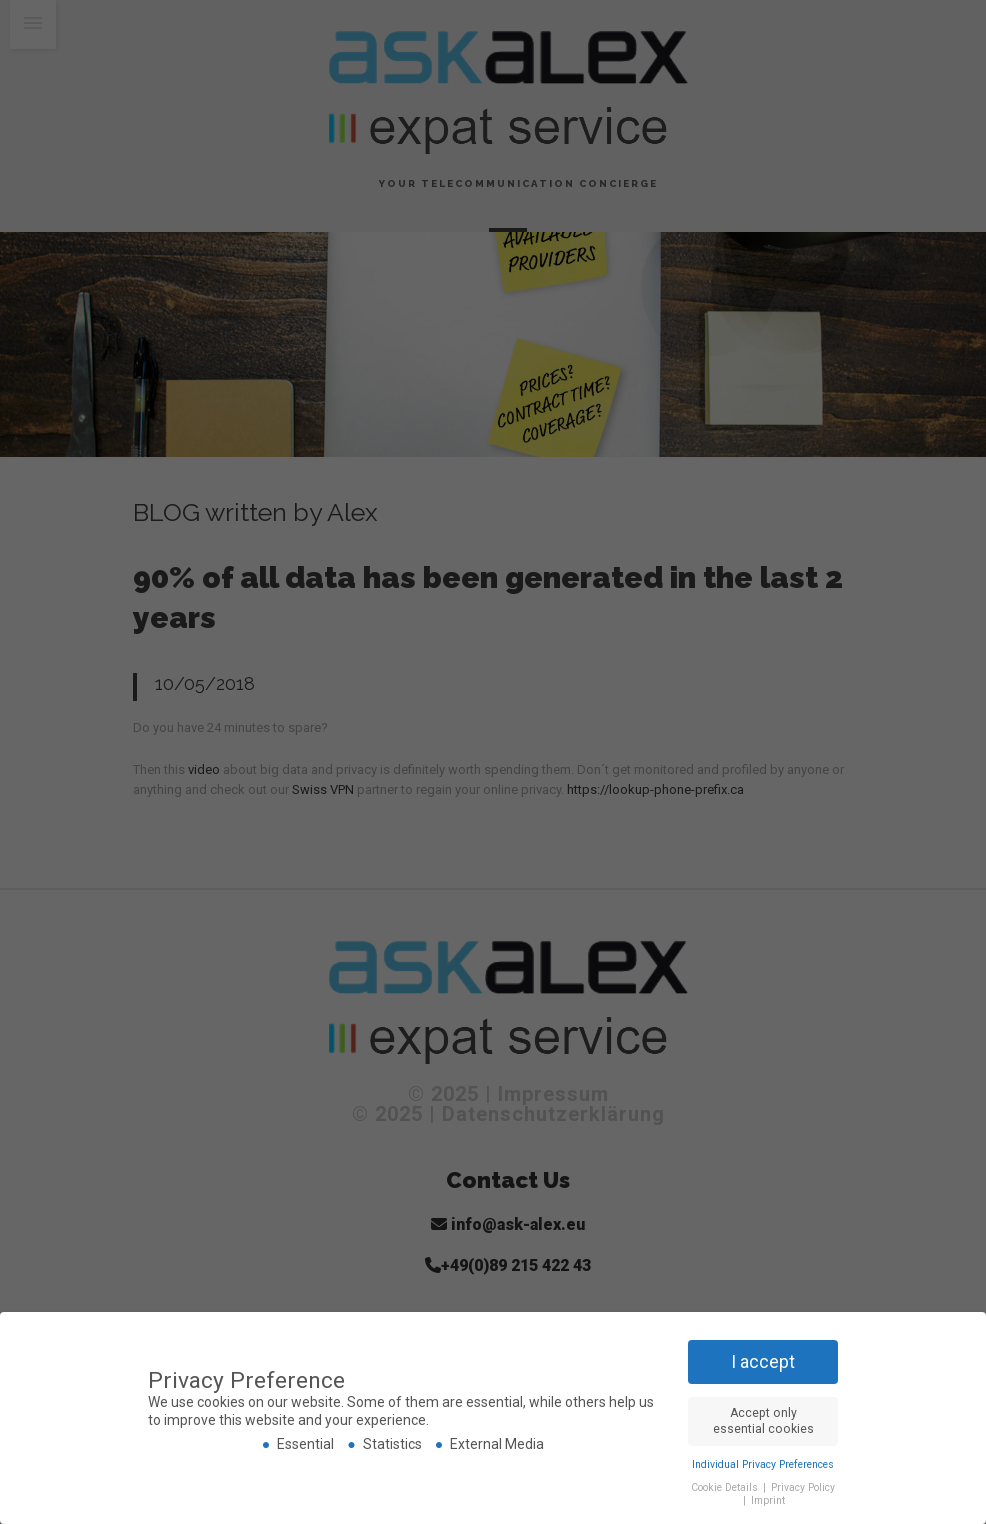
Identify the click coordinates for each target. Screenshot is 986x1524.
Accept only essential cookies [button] (763, 1420)
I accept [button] (763, 1361)
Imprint (768, 1500)
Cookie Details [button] (726, 1486)
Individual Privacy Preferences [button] (763, 1463)
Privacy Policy (803, 1486)
